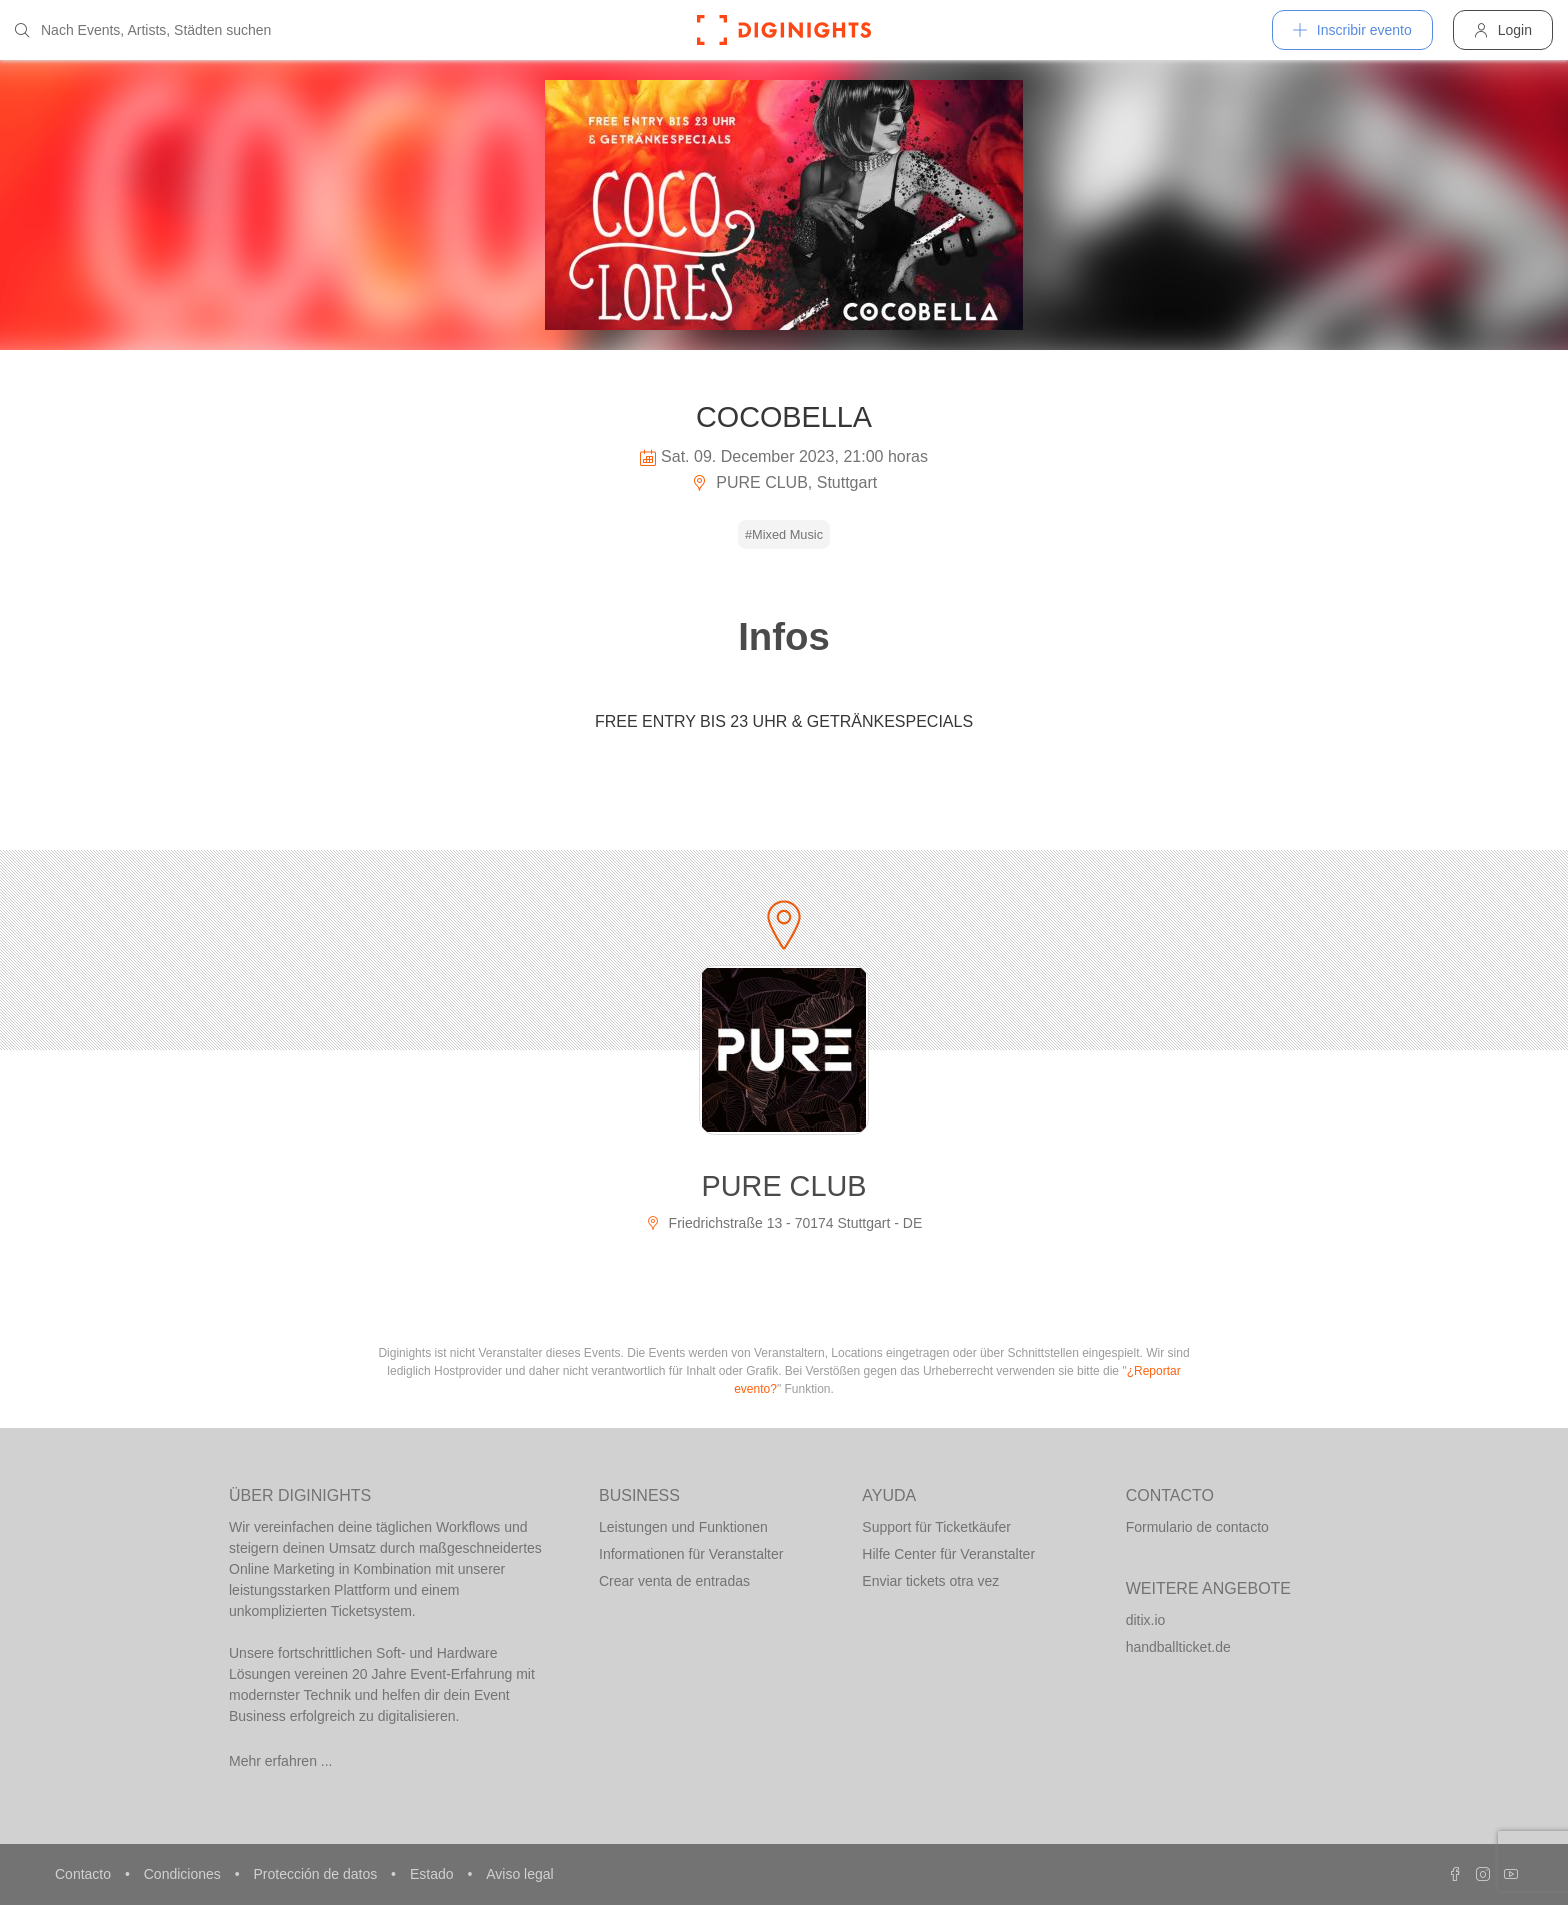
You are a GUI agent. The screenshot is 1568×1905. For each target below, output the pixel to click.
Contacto (85, 1874)
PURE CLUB (784, 1186)
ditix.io (1146, 1620)
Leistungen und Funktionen (683, 1527)
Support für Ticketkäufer (936, 1527)
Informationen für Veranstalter (691, 1554)
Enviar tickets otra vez (930, 1581)
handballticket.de (1178, 1647)
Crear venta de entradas (674, 1581)
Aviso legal (519, 1874)
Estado (433, 1874)
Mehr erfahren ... (281, 1761)
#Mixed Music (784, 534)
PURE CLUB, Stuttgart (784, 482)
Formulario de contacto (1197, 1527)
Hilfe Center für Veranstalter (948, 1554)
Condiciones (184, 1874)
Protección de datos (317, 1874)
